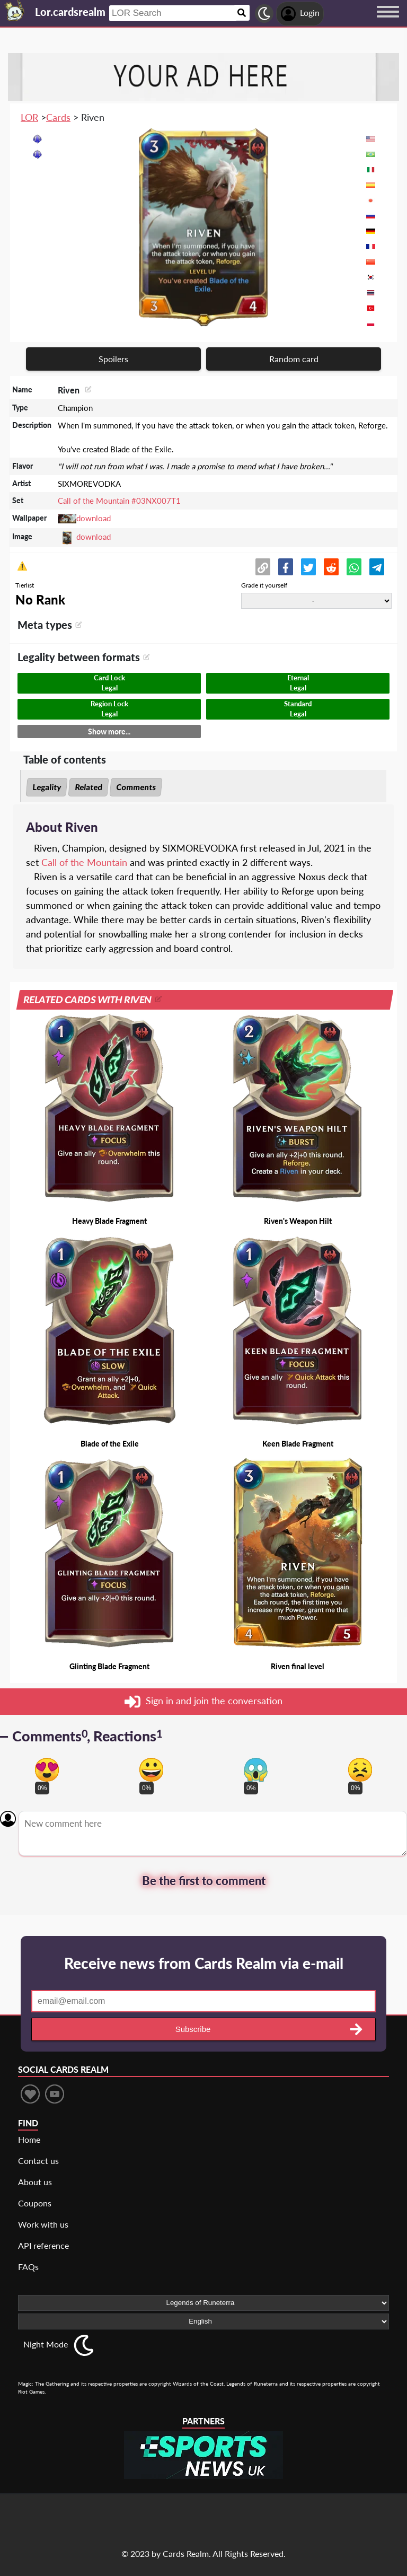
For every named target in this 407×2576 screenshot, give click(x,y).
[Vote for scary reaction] (255, 1769)
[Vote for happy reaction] (151, 1769)
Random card (293, 359)
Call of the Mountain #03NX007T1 (119, 500)
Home (29, 2139)
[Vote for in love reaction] (46, 1769)
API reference (43, 2245)
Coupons (34, 2203)
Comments (136, 787)
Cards (58, 117)
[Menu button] (388, 22)
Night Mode (45, 2344)
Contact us (38, 2161)
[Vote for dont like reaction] (360, 1769)
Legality (46, 787)
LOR (29, 117)
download (93, 518)
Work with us (43, 2224)
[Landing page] (15, 10)
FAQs (28, 2267)
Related (88, 787)
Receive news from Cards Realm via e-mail (203, 1963)
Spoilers (113, 359)
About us (35, 2182)
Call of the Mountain (84, 862)
